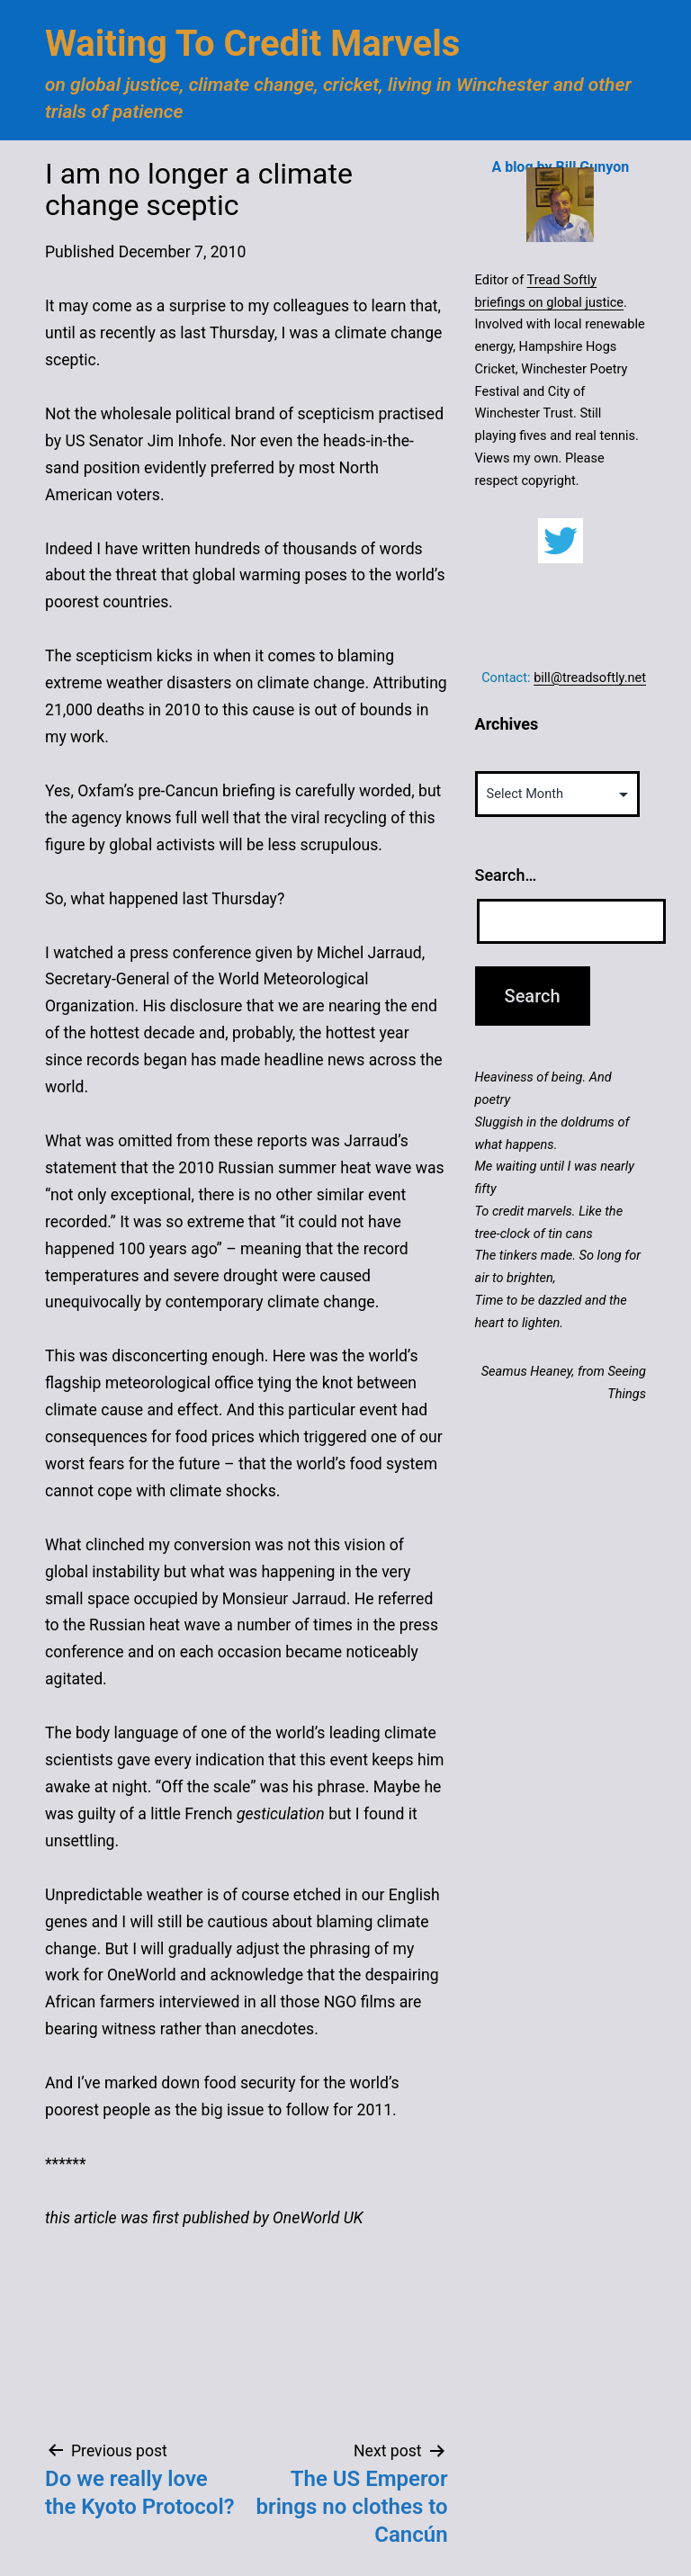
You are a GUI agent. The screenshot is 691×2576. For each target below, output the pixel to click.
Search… (506, 875)
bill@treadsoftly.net (590, 677)
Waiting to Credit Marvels (252, 43)
